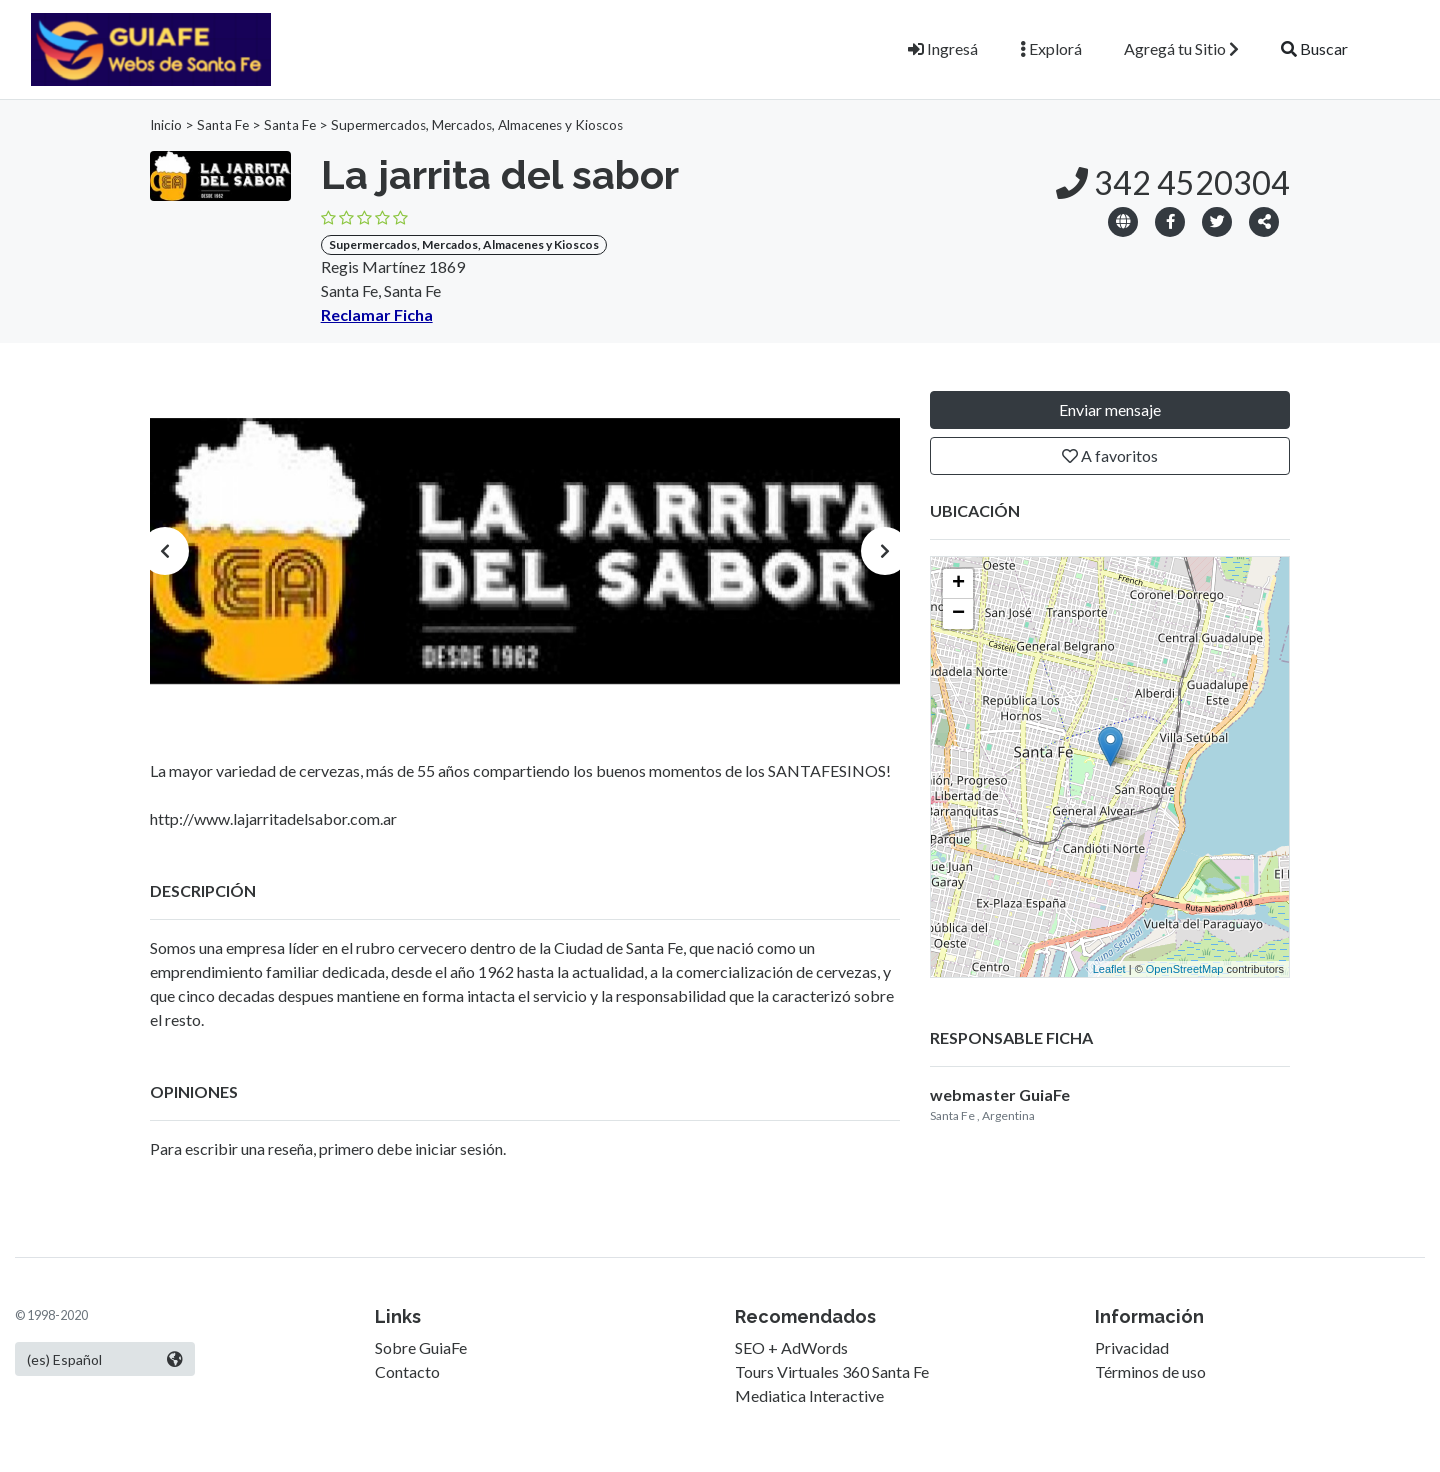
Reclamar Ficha (377, 314)
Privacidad (1132, 1347)
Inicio (166, 125)
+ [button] (958, 584)
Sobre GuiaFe (421, 1347)
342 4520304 (1173, 182)
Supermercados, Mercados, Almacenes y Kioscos (477, 125)
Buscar (1314, 48)
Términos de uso (1150, 1371)
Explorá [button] (1051, 48)
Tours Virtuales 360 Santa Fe (832, 1371)
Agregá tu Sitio (1181, 48)
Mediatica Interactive (809, 1395)
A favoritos (1110, 455)
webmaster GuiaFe (1000, 1094)
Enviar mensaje (1110, 409)
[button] (1264, 220)
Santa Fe (223, 125)
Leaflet (1109, 969)
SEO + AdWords (791, 1347)
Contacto (407, 1371)
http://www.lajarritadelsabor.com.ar (273, 818)
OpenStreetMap (1185, 969)
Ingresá (943, 48)
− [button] (958, 614)
